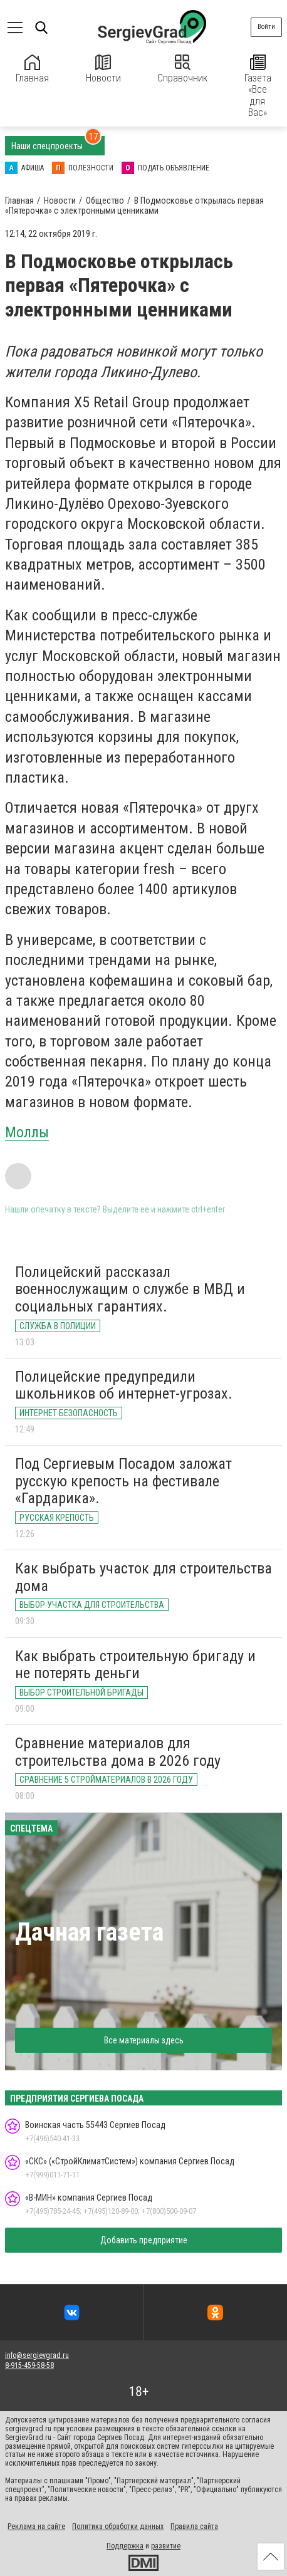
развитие (165, 2546)
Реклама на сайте (36, 2526)
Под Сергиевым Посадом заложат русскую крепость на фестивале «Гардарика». (123, 1481)
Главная (32, 69)
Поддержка (125, 2546)
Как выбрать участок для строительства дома (143, 1577)
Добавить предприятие (143, 2240)
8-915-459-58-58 (29, 2365)
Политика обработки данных (118, 2526)
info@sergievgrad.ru (37, 2355)
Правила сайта (194, 2526)
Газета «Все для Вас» (257, 86)
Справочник (182, 69)
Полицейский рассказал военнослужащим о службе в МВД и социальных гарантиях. (130, 1289)
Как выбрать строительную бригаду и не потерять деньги (135, 1664)
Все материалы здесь (144, 2040)
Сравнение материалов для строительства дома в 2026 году (118, 1752)
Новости (103, 69)
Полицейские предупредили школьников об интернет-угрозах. (123, 1385)
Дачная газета (89, 1932)
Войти (266, 27)
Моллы (27, 1132)
